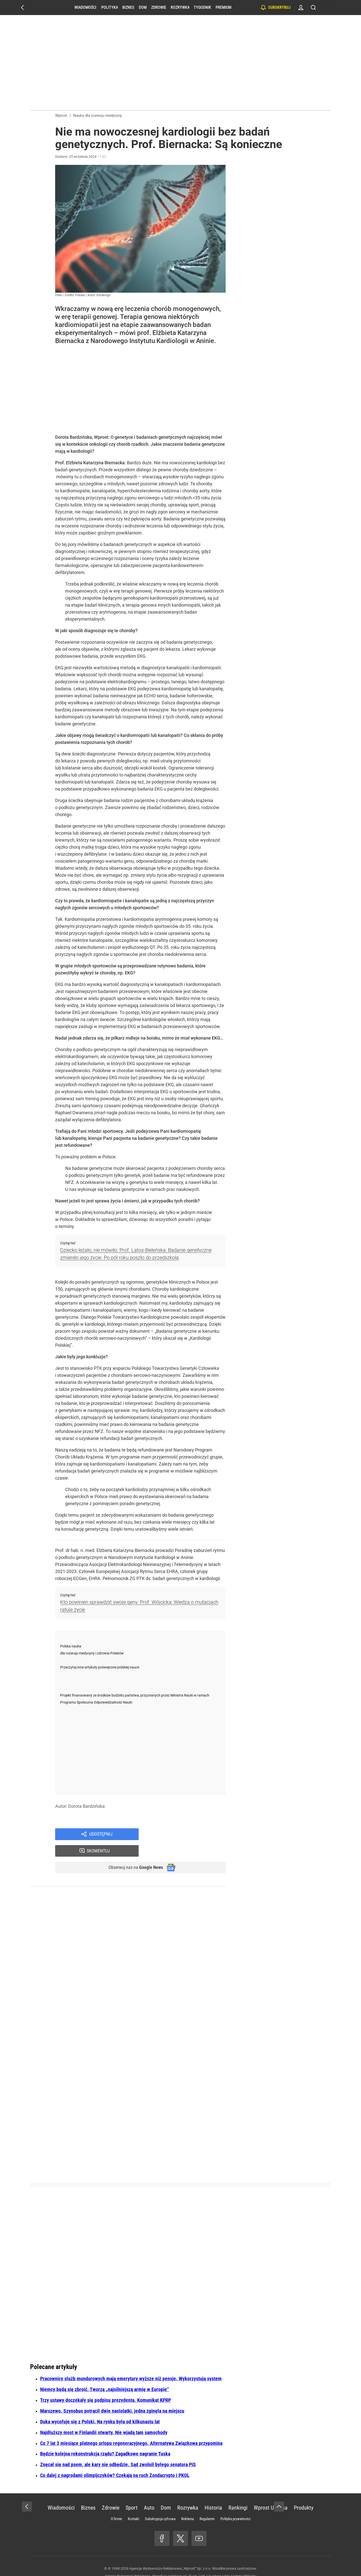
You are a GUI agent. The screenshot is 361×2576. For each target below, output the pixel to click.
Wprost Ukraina (271, 2493)
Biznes (128, 7)
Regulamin (207, 2504)
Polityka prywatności (235, 2504)
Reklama (187, 2504)
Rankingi (237, 2493)
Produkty (303, 2493)
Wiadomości (85, 7)
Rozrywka (180, 7)
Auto (149, 2493)
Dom (143, 7)
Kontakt (133, 2504)
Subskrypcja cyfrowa (160, 2504)
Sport (132, 2493)
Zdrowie (158, 7)
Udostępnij (101, 1835)
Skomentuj (188, 1835)
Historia (213, 2493)
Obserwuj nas (132, 1852)
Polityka (109, 7)
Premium (223, 7)
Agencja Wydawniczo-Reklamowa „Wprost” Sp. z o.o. (170, 2553)
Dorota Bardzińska (86, 1806)
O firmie (116, 2504)
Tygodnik (202, 7)
